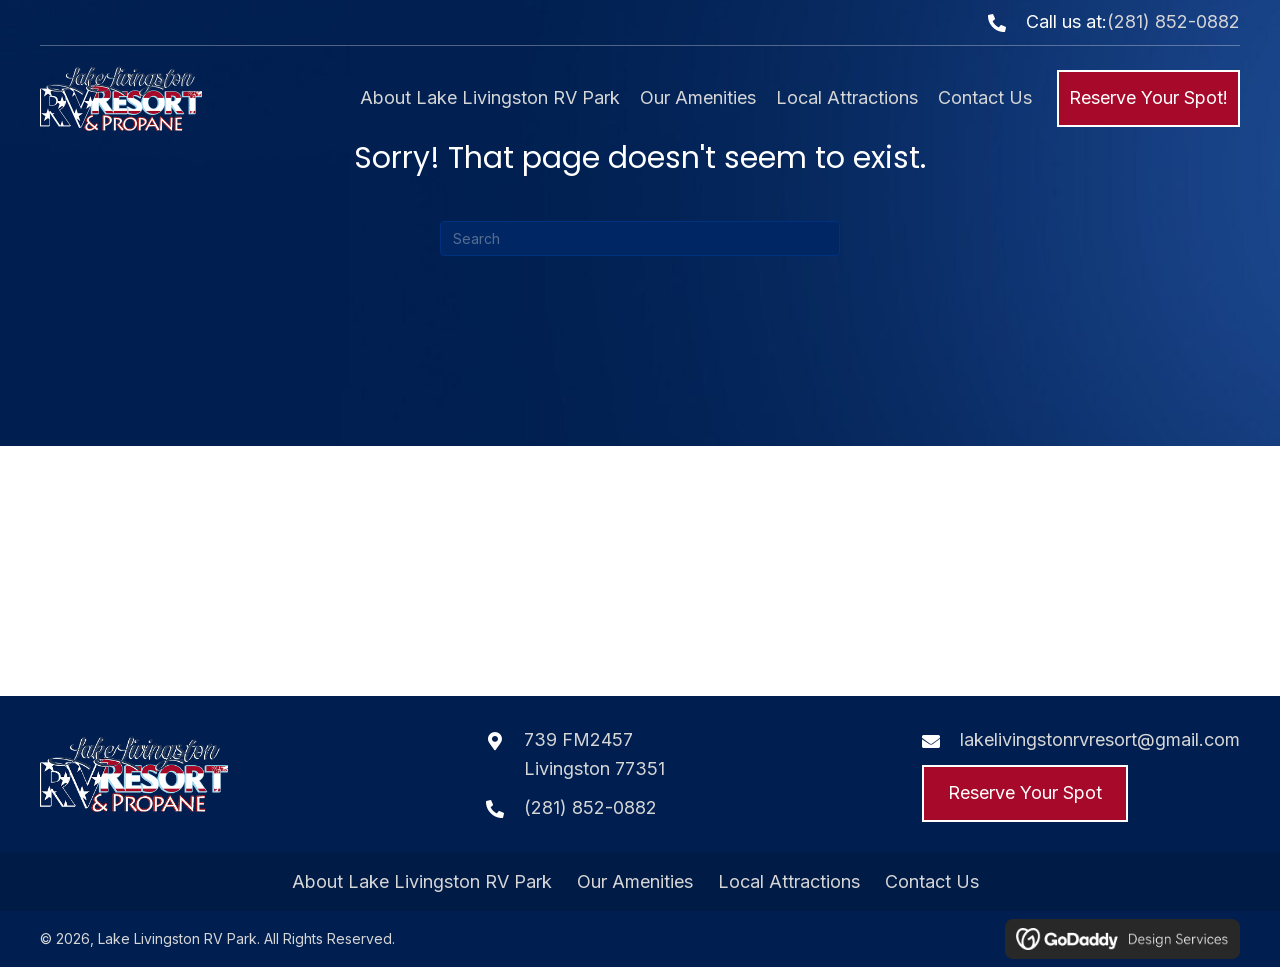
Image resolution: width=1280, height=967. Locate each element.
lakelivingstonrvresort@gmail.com (1100, 739)
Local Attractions (789, 882)
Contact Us (932, 882)
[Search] (640, 238)
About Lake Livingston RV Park (422, 882)
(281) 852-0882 (1173, 21)
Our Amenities (635, 882)
